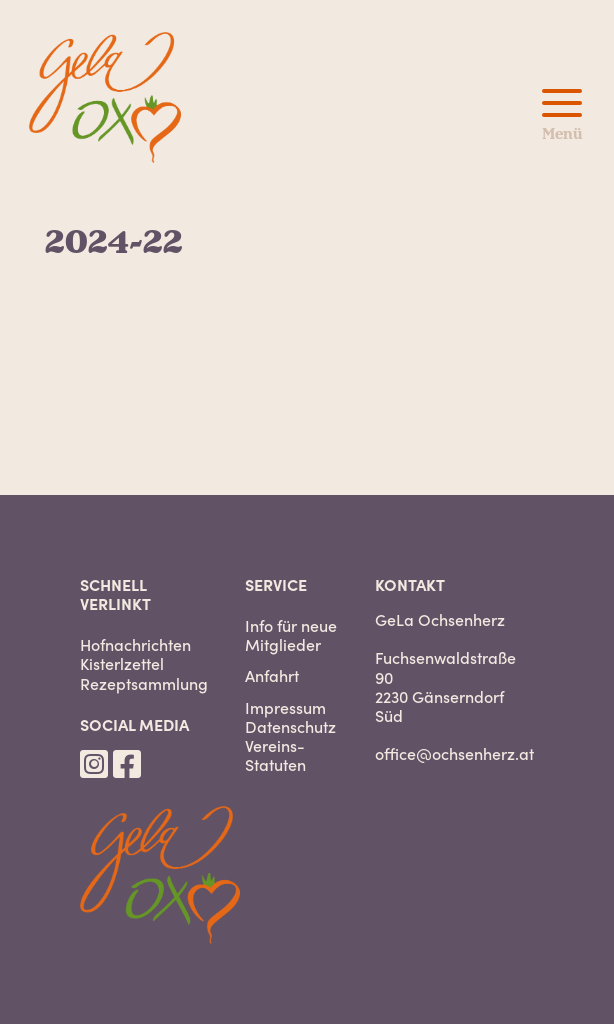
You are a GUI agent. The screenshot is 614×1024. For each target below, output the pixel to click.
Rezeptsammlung (144, 683)
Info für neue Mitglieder (291, 635)
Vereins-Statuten (275, 755)
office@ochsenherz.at (454, 753)
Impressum (285, 707)
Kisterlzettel (122, 663)
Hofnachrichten (135, 644)
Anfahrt (272, 675)
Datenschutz (290, 726)
